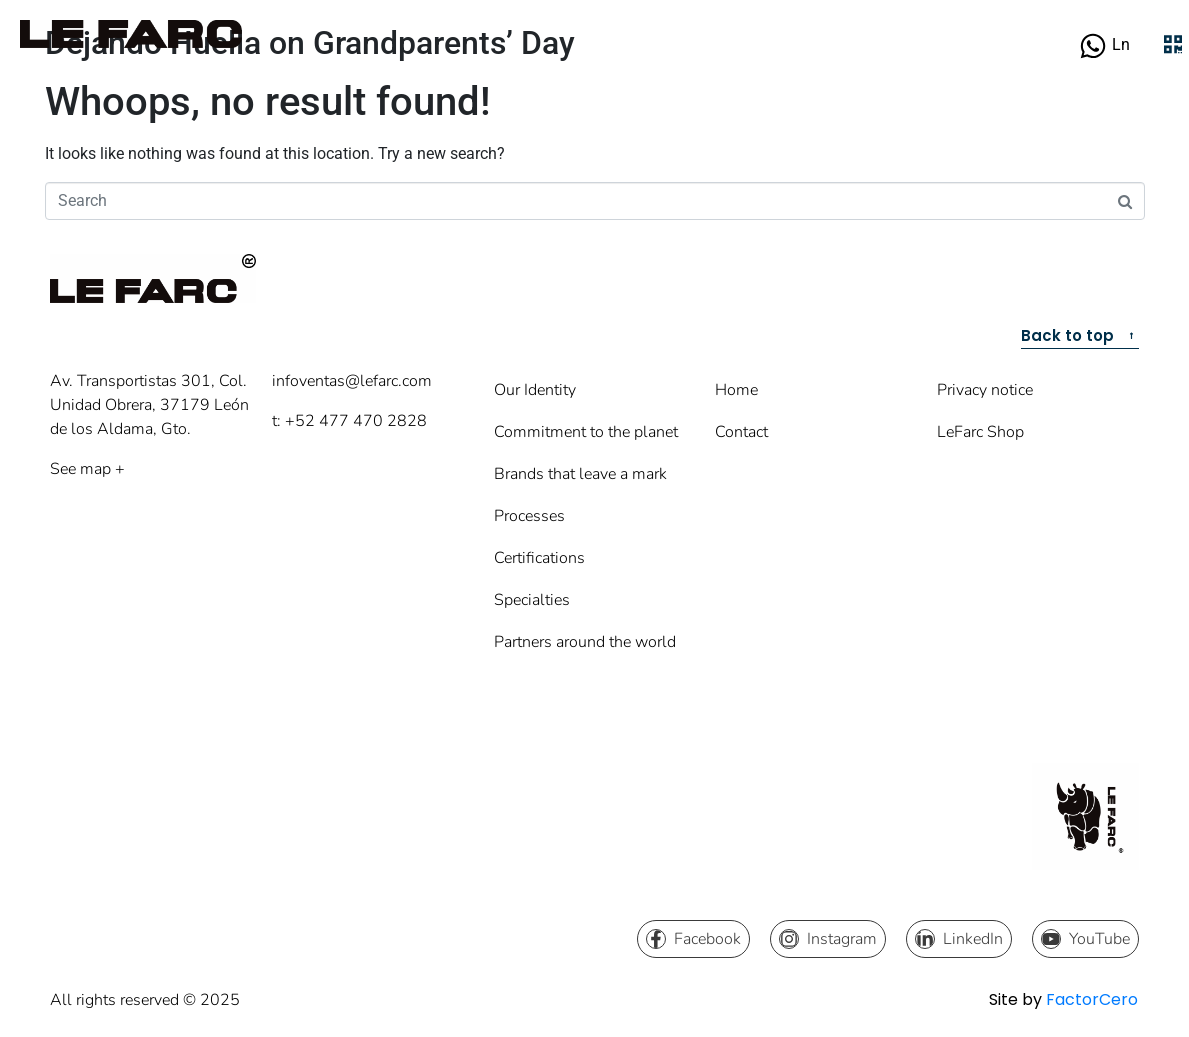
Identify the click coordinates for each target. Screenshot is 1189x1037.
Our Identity (535, 390)
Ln (1121, 44)
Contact (741, 432)
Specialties (532, 600)
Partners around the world (585, 642)
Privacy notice (985, 390)
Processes (529, 516)
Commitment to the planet (586, 432)
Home (736, 390)
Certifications (539, 558)
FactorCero (1092, 999)
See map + (87, 469)
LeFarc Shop (980, 432)
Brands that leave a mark (580, 474)
